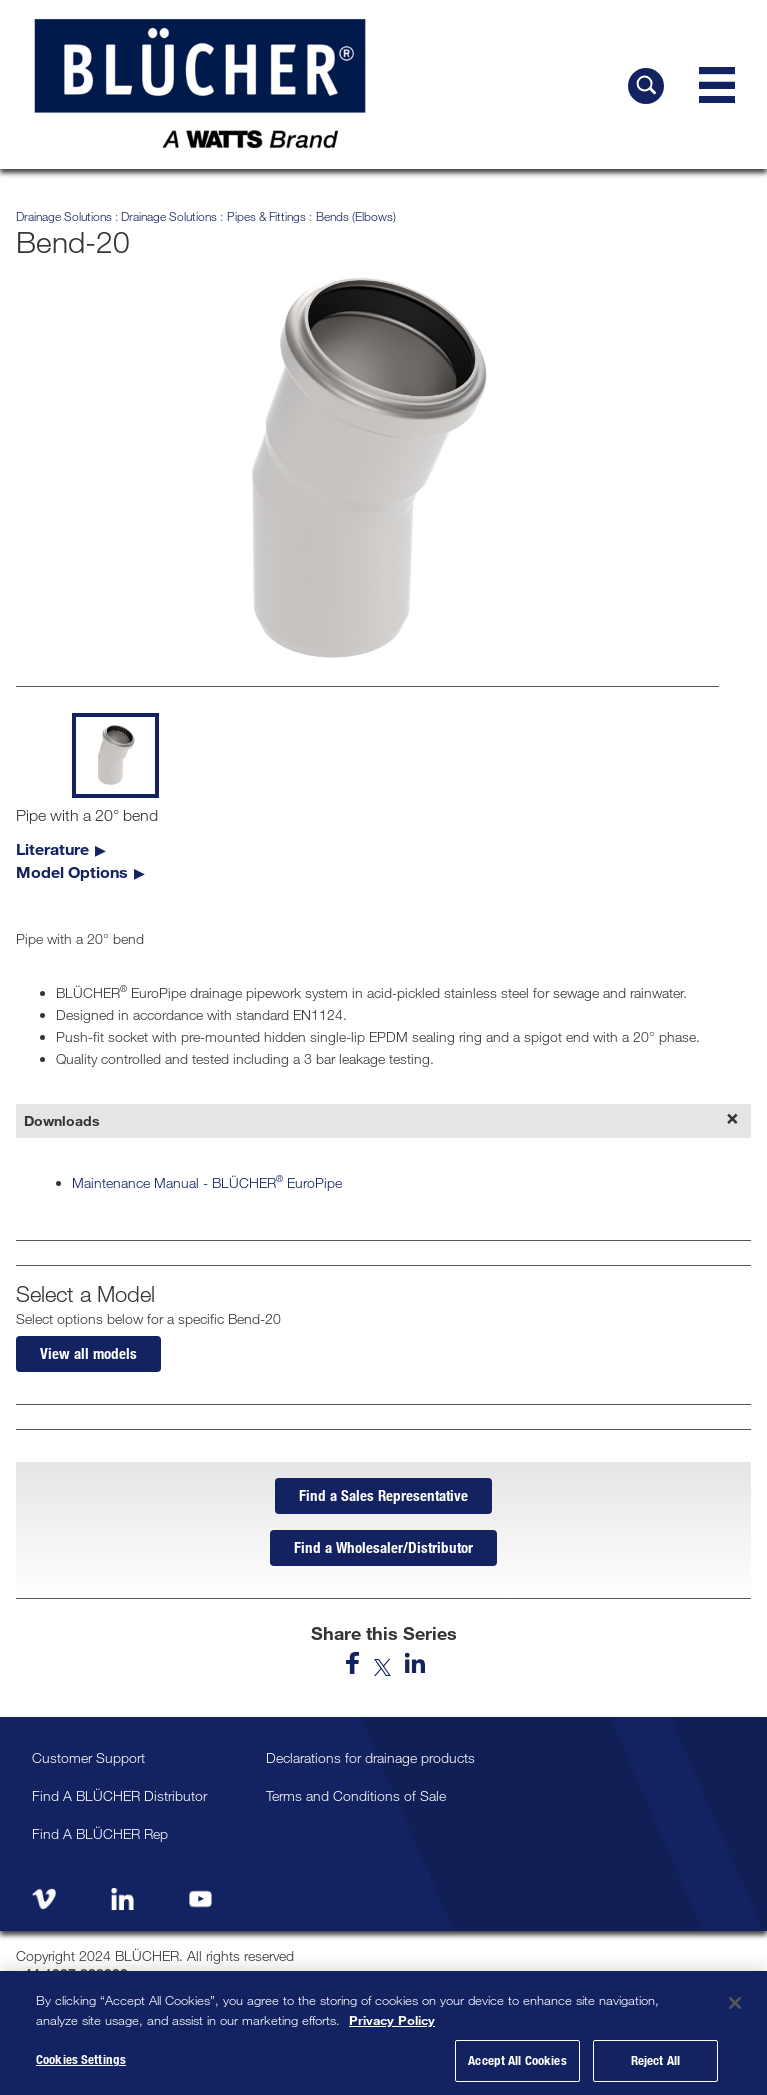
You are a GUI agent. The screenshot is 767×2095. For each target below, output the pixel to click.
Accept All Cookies (517, 2060)
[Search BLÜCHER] (646, 86)
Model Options (72, 871)
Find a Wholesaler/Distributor (383, 1547)
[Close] (735, 2003)
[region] (383, 2033)
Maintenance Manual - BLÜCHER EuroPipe (207, 1182)
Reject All (655, 2060)
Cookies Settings (81, 2059)
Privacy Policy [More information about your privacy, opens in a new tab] (392, 2020)
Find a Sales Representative (383, 1495)
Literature (52, 848)
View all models (88, 1353)
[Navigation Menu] (717, 85)
